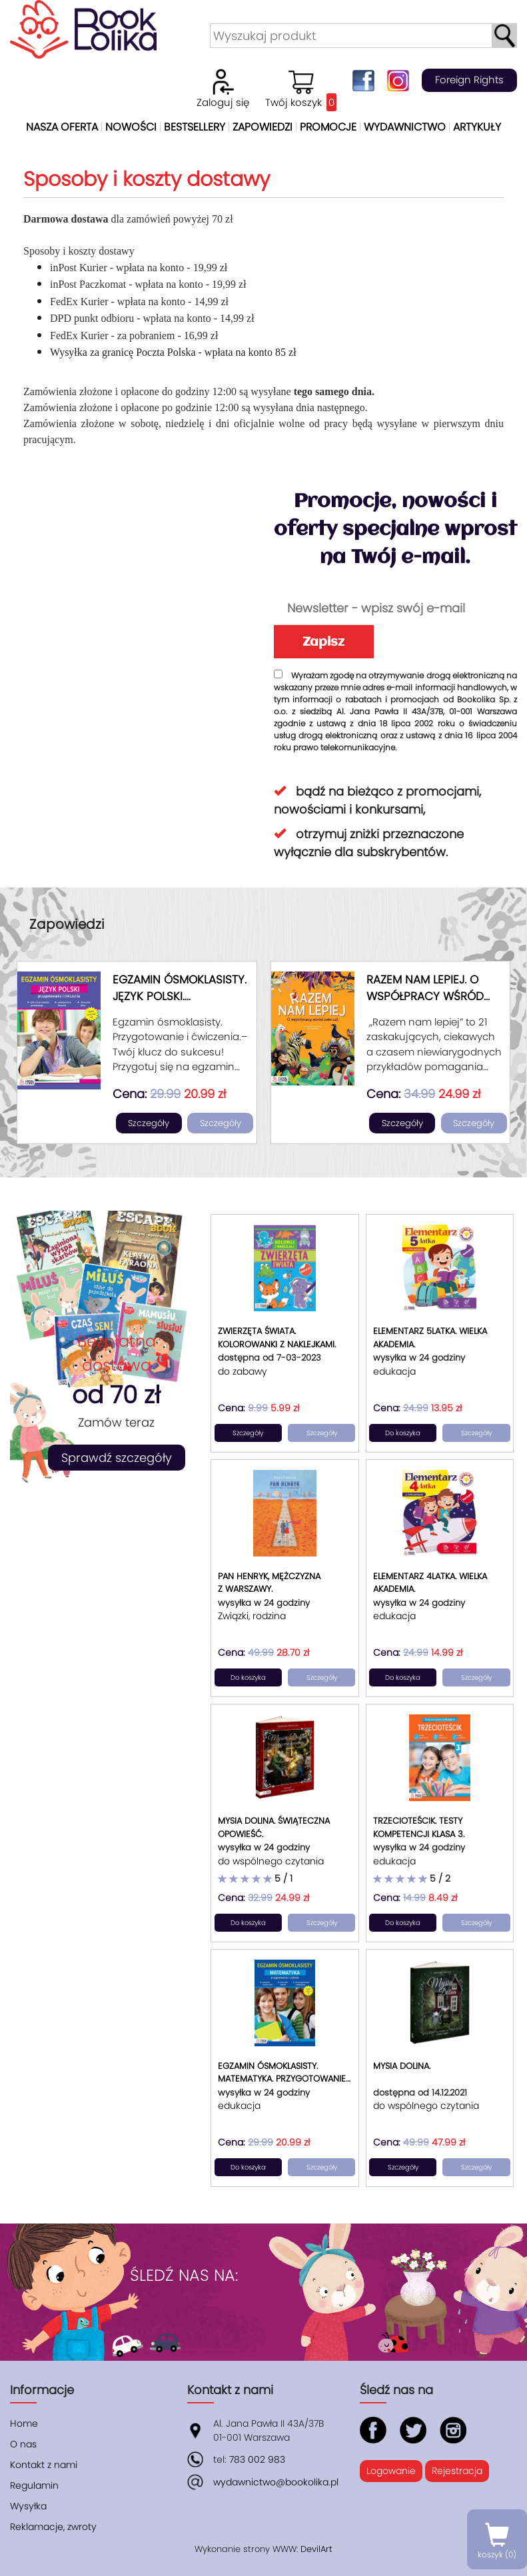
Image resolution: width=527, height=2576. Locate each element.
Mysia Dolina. (401, 2066)
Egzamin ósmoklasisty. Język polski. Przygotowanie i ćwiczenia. (180, 1005)
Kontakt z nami (43, 2464)
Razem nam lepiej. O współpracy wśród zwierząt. (425, 996)
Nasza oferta (62, 127)
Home (24, 2423)
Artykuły (477, 127)
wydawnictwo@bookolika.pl (275, 2482)
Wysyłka (28, 2506)
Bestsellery (194, 127)
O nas (23, 2444)
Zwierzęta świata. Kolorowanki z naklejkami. (277, 1338)
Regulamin (34, 2485)
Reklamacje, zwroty (53, 2526)
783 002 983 (257, 2459)
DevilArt (316, 2549)
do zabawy (242, 1371)
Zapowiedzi (262, 127)
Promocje (328, 127)
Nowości (131, 127)
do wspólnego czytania (271, 1861)
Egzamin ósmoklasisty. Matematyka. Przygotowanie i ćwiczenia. (284, 2079)
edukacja (394, 1371)
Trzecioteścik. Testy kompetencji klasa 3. (418, 1827)
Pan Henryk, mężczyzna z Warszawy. (269, 1583)
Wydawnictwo (405, 127)
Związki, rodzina (252, 1615)
